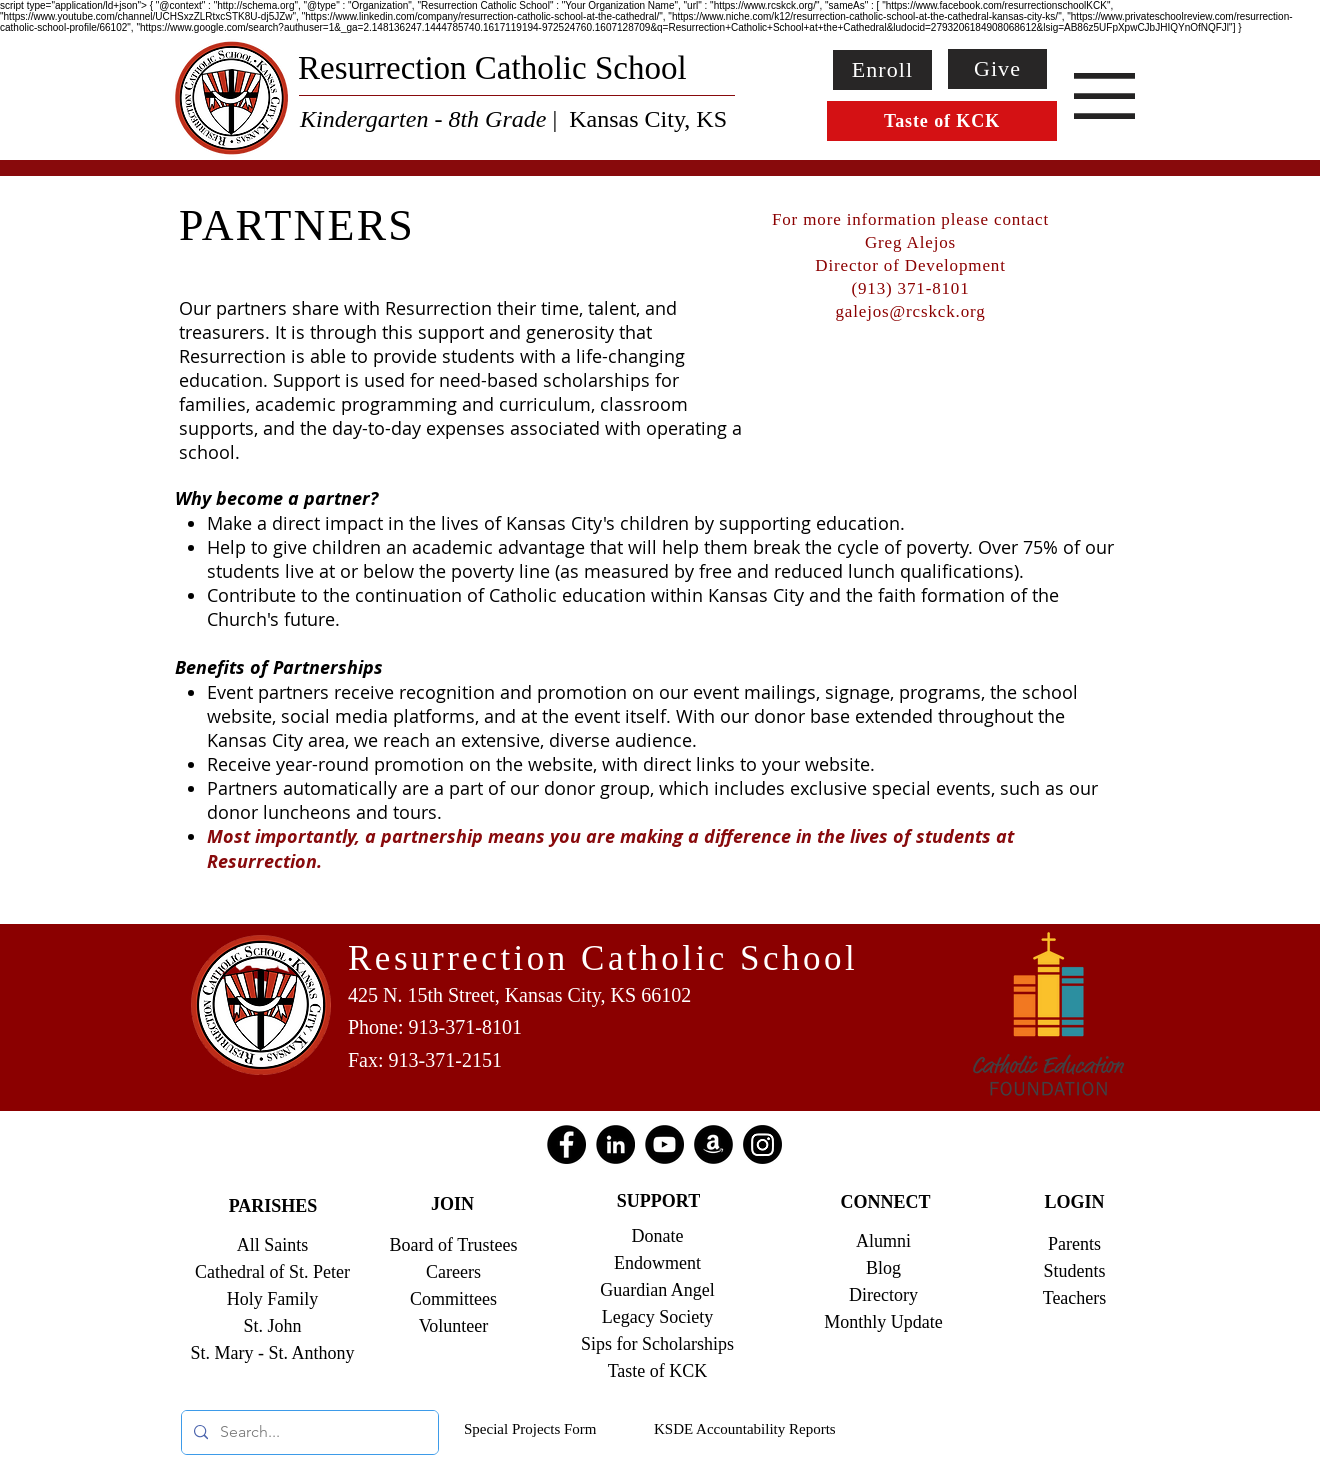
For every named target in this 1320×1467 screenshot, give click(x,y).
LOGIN (1074, 1202)
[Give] (997, 69)
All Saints (273, 1245)
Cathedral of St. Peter (272, 1272)
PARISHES (273, 1206)
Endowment (657, 1263)
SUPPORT (658, 1201)
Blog (883, 1268)
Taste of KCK (658, 1371)
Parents (1074, 1244)
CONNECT (885, 1202)
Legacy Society (657, 1317)
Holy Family (273, 1299)
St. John (272, 1326)
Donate (658, 1236)
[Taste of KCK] (942, 121)
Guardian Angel (657, 1290)
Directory (883, 1295)
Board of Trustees (453, 1245)
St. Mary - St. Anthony (272, 1353)
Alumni (883, 1241)
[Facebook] (566, 1144)
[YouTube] (664, 1144)
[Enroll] (882, 70)
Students (1074, 1271)
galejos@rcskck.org (910, 311)
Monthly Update (883, 1322)
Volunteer (454, 1326)
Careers (453, 1272)
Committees (453, 1299)
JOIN (452, 1204)
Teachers (1075, 1298)
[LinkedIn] (615, 1144)
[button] (1104, 96)
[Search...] (308, 1432)
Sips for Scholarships (657, 1344)
